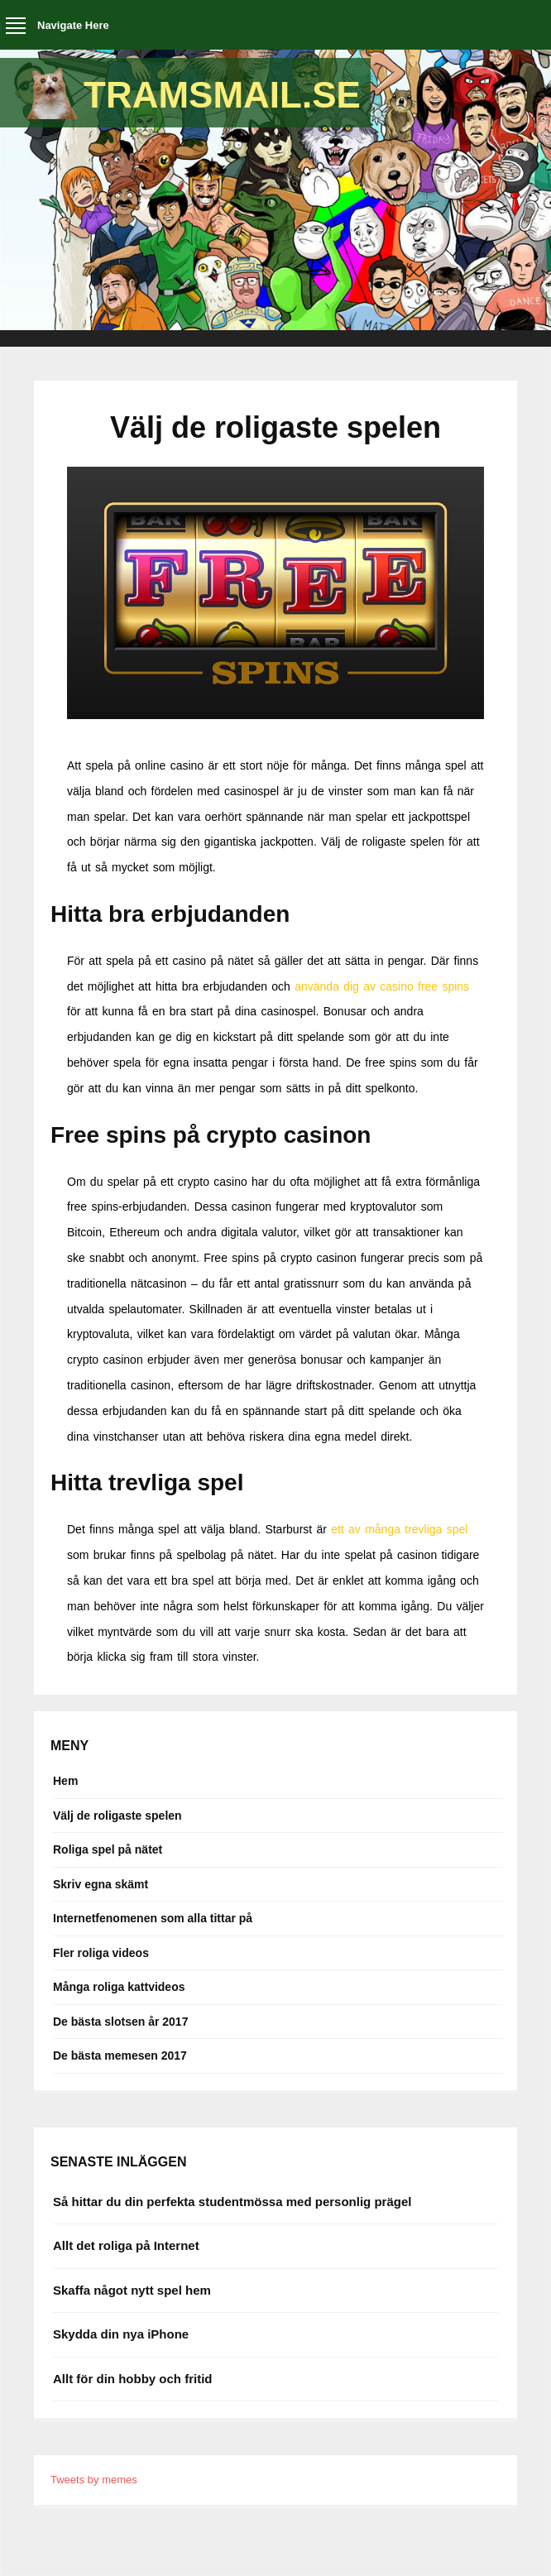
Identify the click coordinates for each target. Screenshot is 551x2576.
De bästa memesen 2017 (120, 2055)
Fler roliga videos (101, 1953)
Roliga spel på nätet (107, 1849)
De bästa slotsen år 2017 (120, 2021)
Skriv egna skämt (100, 1884)
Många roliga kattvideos (118, 1986)
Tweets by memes (93, 2479)
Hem (65, 1780)
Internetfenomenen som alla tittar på (152, 1918)
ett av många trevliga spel (399, 1529)
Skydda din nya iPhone (121, 2334)
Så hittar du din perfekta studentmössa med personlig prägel (232, 2202)
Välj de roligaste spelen (117, 1815)
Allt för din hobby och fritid (132, 2379)
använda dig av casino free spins (382, 986)
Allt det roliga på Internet (126, 2245)
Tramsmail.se (222, 94)
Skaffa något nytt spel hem (132, 2290)
